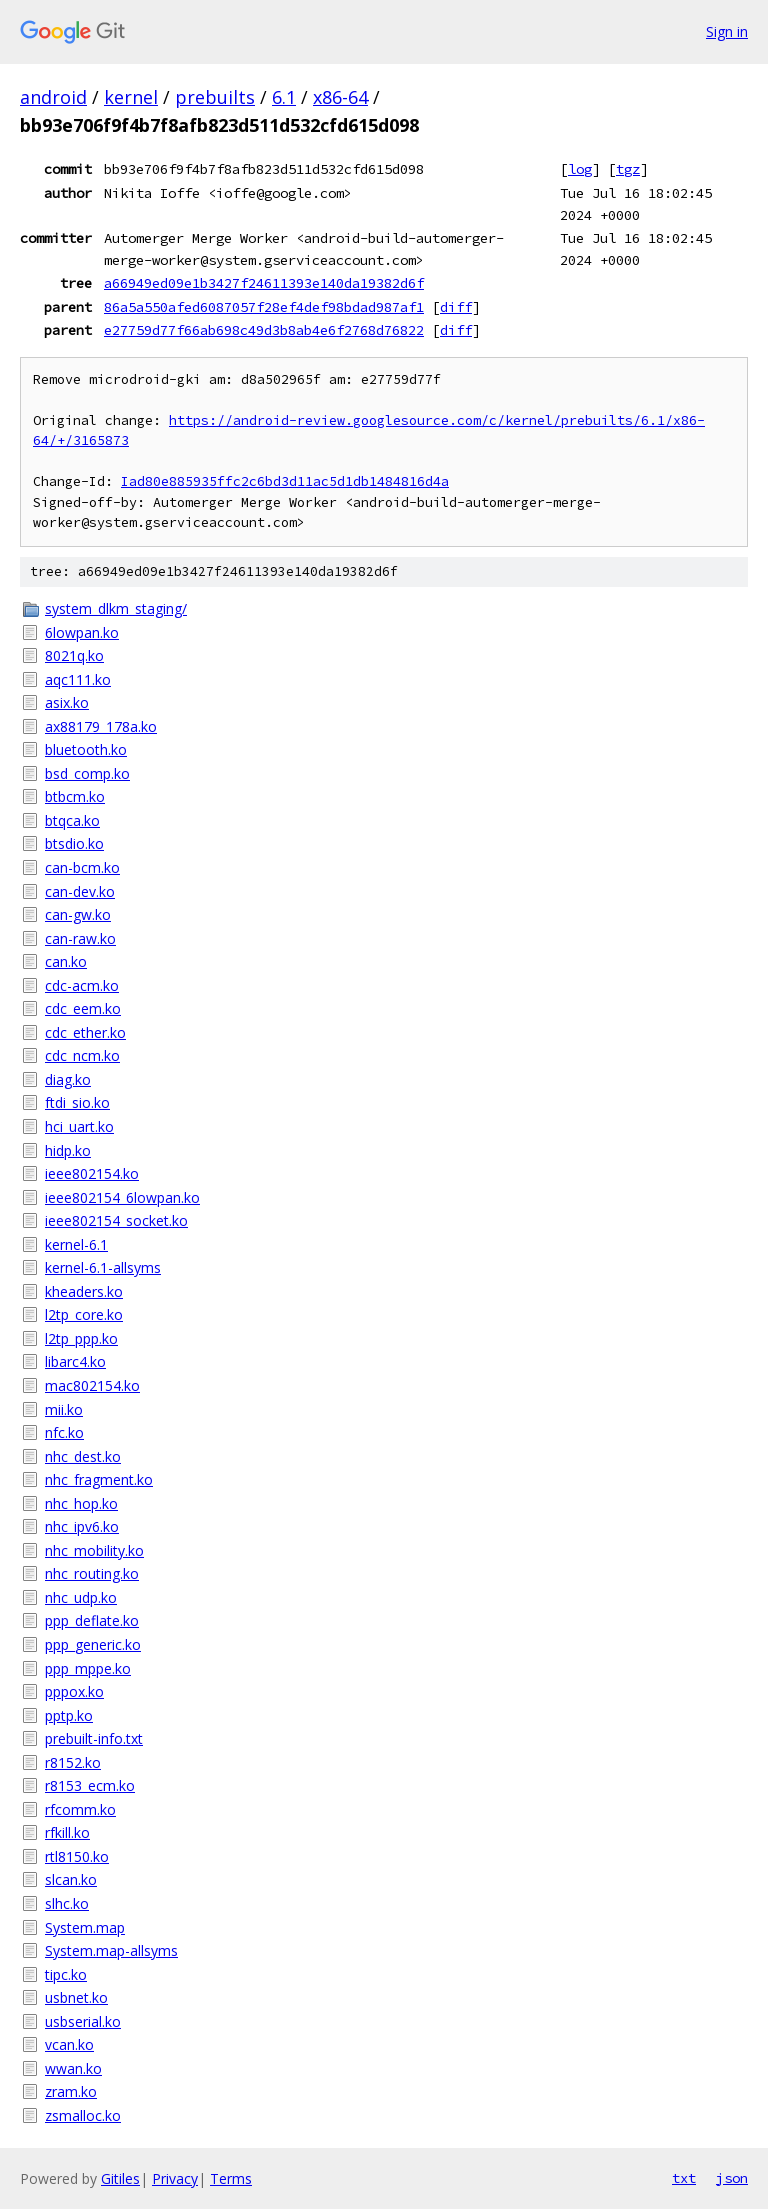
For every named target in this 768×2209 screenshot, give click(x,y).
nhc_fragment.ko (99, 1479)
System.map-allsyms (111, 1950)
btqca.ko (72, 820)
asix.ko (67, 702)
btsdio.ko (74, 843)
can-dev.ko (80, 891)
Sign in (727, 31)
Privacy (175, 2178)
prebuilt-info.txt (94, 1738)
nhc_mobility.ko (94, 1550)
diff (456, 307)
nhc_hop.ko (81, 1503)
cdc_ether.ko (85, 1032)
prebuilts (215, 97)
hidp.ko (68, 1150)
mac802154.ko (92, 1385)
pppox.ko (74, 1691)
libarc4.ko (75, 1361)
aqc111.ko (78, 679)
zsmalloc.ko (83, 2115)
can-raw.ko (80, 938)
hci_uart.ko (79, 1126)
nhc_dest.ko (83, 1456)
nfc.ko (64, 1432)
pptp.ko (69, 1715)
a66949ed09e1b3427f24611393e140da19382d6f (264, 283)
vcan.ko (69, 2044)
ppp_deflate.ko (92, 1620)
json (732, 2178)
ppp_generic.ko (93, 1644)
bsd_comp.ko (87, 773)
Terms (231, 2178)
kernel (131, 97)
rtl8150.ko (77, 1856)
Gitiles (120, 2178)
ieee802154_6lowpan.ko (122, 1197)
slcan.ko (71, 1879)
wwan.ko (73, 2068)
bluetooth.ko (86, 749)
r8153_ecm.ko (90, 1785)
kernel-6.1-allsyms (103, 1267)
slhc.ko (67, 1903)
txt (684, 2178)
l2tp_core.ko (84, 1314)
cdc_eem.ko (83, 1008)
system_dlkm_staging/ (116, 608)
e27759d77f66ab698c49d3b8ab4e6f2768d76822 (264, 330)
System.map (85, 1927)
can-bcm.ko (82, 867)
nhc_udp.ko (81, 1597)
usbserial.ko (83, 2021)
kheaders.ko (84, 1291)
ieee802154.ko (92, 1173)
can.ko (66, 961)
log (580, 169)
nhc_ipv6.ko (82, 1526)
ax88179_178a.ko (101, 726)
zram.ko (71, 2091)
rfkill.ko (67, 1832)
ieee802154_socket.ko (116, 1220)
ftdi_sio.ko (77, 1102)
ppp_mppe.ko (88, 1668)
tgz (628, 169)
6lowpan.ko (82, 632)
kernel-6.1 (76, 1244)
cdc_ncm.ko (82, 1055)
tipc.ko (66, 1974)
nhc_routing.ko (92, 1573)
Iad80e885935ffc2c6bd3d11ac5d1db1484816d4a (285, 481)
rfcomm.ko (80, 1809)
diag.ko (68, 1079)
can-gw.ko (78, 914)
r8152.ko (73, 1762)
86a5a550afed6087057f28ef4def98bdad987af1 (264, 307)
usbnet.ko (76, 1997)
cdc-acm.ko (82, 985)
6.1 (284, 97)
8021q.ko (74, 655)
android (53, 97)
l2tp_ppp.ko (81, 1338)
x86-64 (340, 97)
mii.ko (64, 1409)
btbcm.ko (75, 796)
